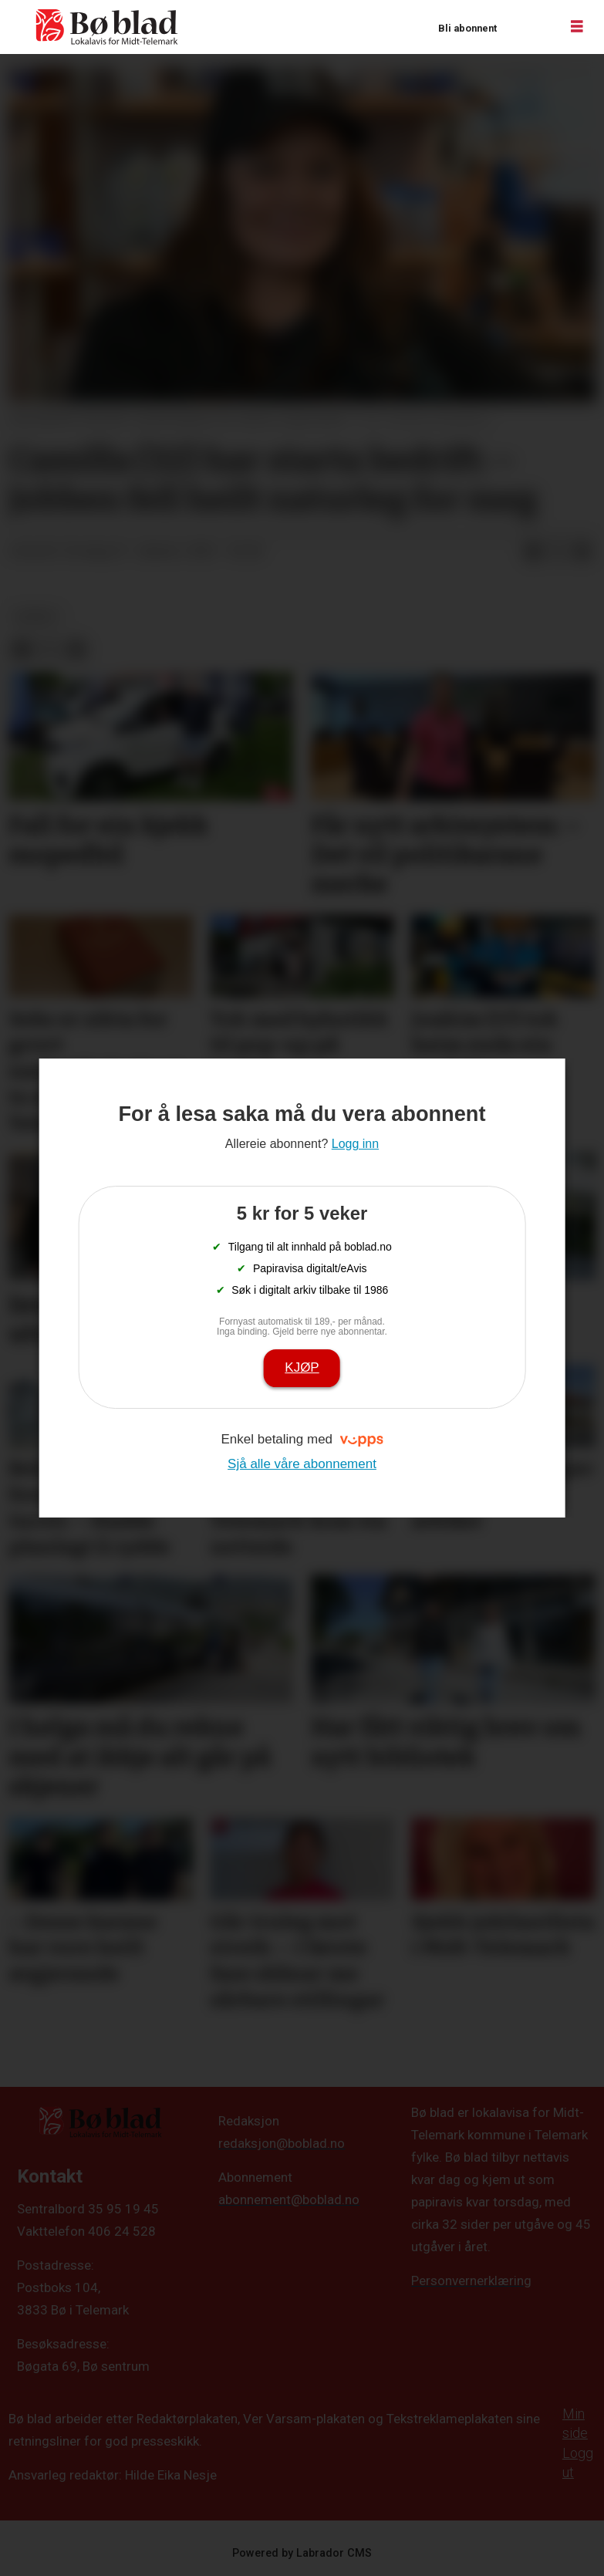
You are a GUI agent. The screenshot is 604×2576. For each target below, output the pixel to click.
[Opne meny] (577, 27)
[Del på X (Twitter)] (557, 551)
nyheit (36, 616)
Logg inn (527, 27)
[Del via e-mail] (582, 551)
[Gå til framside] (107, 27)
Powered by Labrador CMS (302, 2553)
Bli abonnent (467, 28)
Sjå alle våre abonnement (302, 1464)
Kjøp (302, 1367)
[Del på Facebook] (533, 551)
